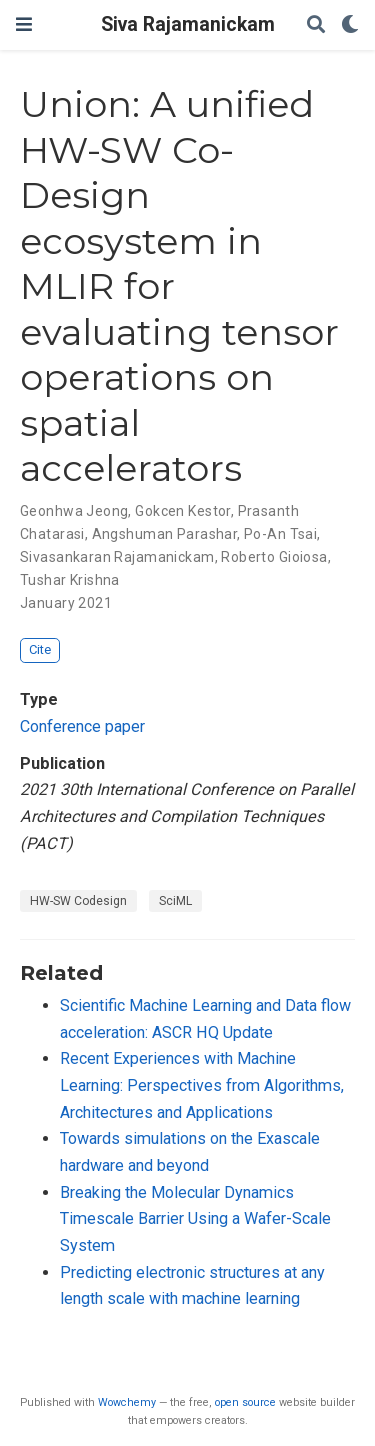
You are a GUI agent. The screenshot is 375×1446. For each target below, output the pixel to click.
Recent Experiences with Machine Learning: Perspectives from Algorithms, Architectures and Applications (202, 1085)
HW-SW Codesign (78, 901)
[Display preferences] (350, 25)
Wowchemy (127, 1402)
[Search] (316, 25)
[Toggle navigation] (24, 24)
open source (245, 1402)
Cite (40, 649)
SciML (175, 901)
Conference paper (82, 726)
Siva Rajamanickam (188, 24)
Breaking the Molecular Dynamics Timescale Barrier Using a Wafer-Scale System (195, 1219)
